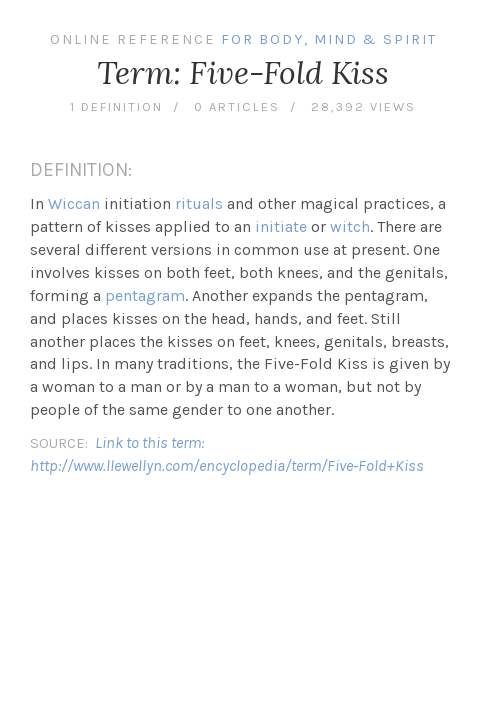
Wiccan (74, 203)
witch (350, 226)
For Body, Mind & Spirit (329, 39)
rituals (199, 203)
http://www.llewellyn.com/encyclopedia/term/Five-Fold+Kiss (227, 465)
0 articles (237, 106)
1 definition (116, 106)
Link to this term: (149, 442)
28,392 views (363, 106)
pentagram (145, 295)
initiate (281, 226)
